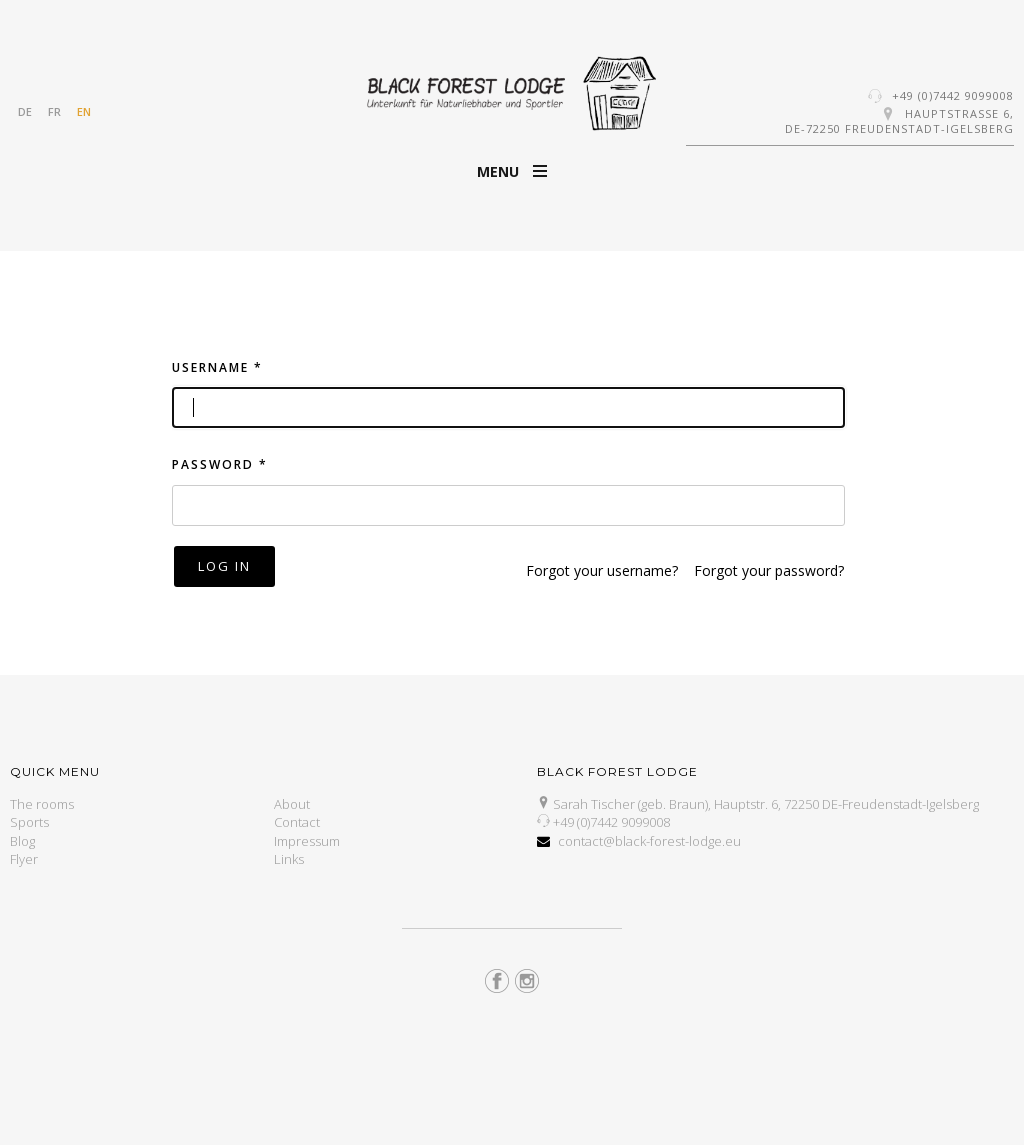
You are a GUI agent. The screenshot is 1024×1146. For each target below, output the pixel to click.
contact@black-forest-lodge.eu (649, 841)
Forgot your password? (769, 570)
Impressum (307, 841)
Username (217, 367)
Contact (297, 822)
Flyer (24, 859)
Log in (224, 566)
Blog (22, 841)
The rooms (42, 804)
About (292, 804)
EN (84, 111)
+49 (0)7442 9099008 (953, 95)
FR (54, 111)
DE (25, 111)
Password (220, 464)
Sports (29, 822)
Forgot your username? (602, 570)
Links (289, 859)
